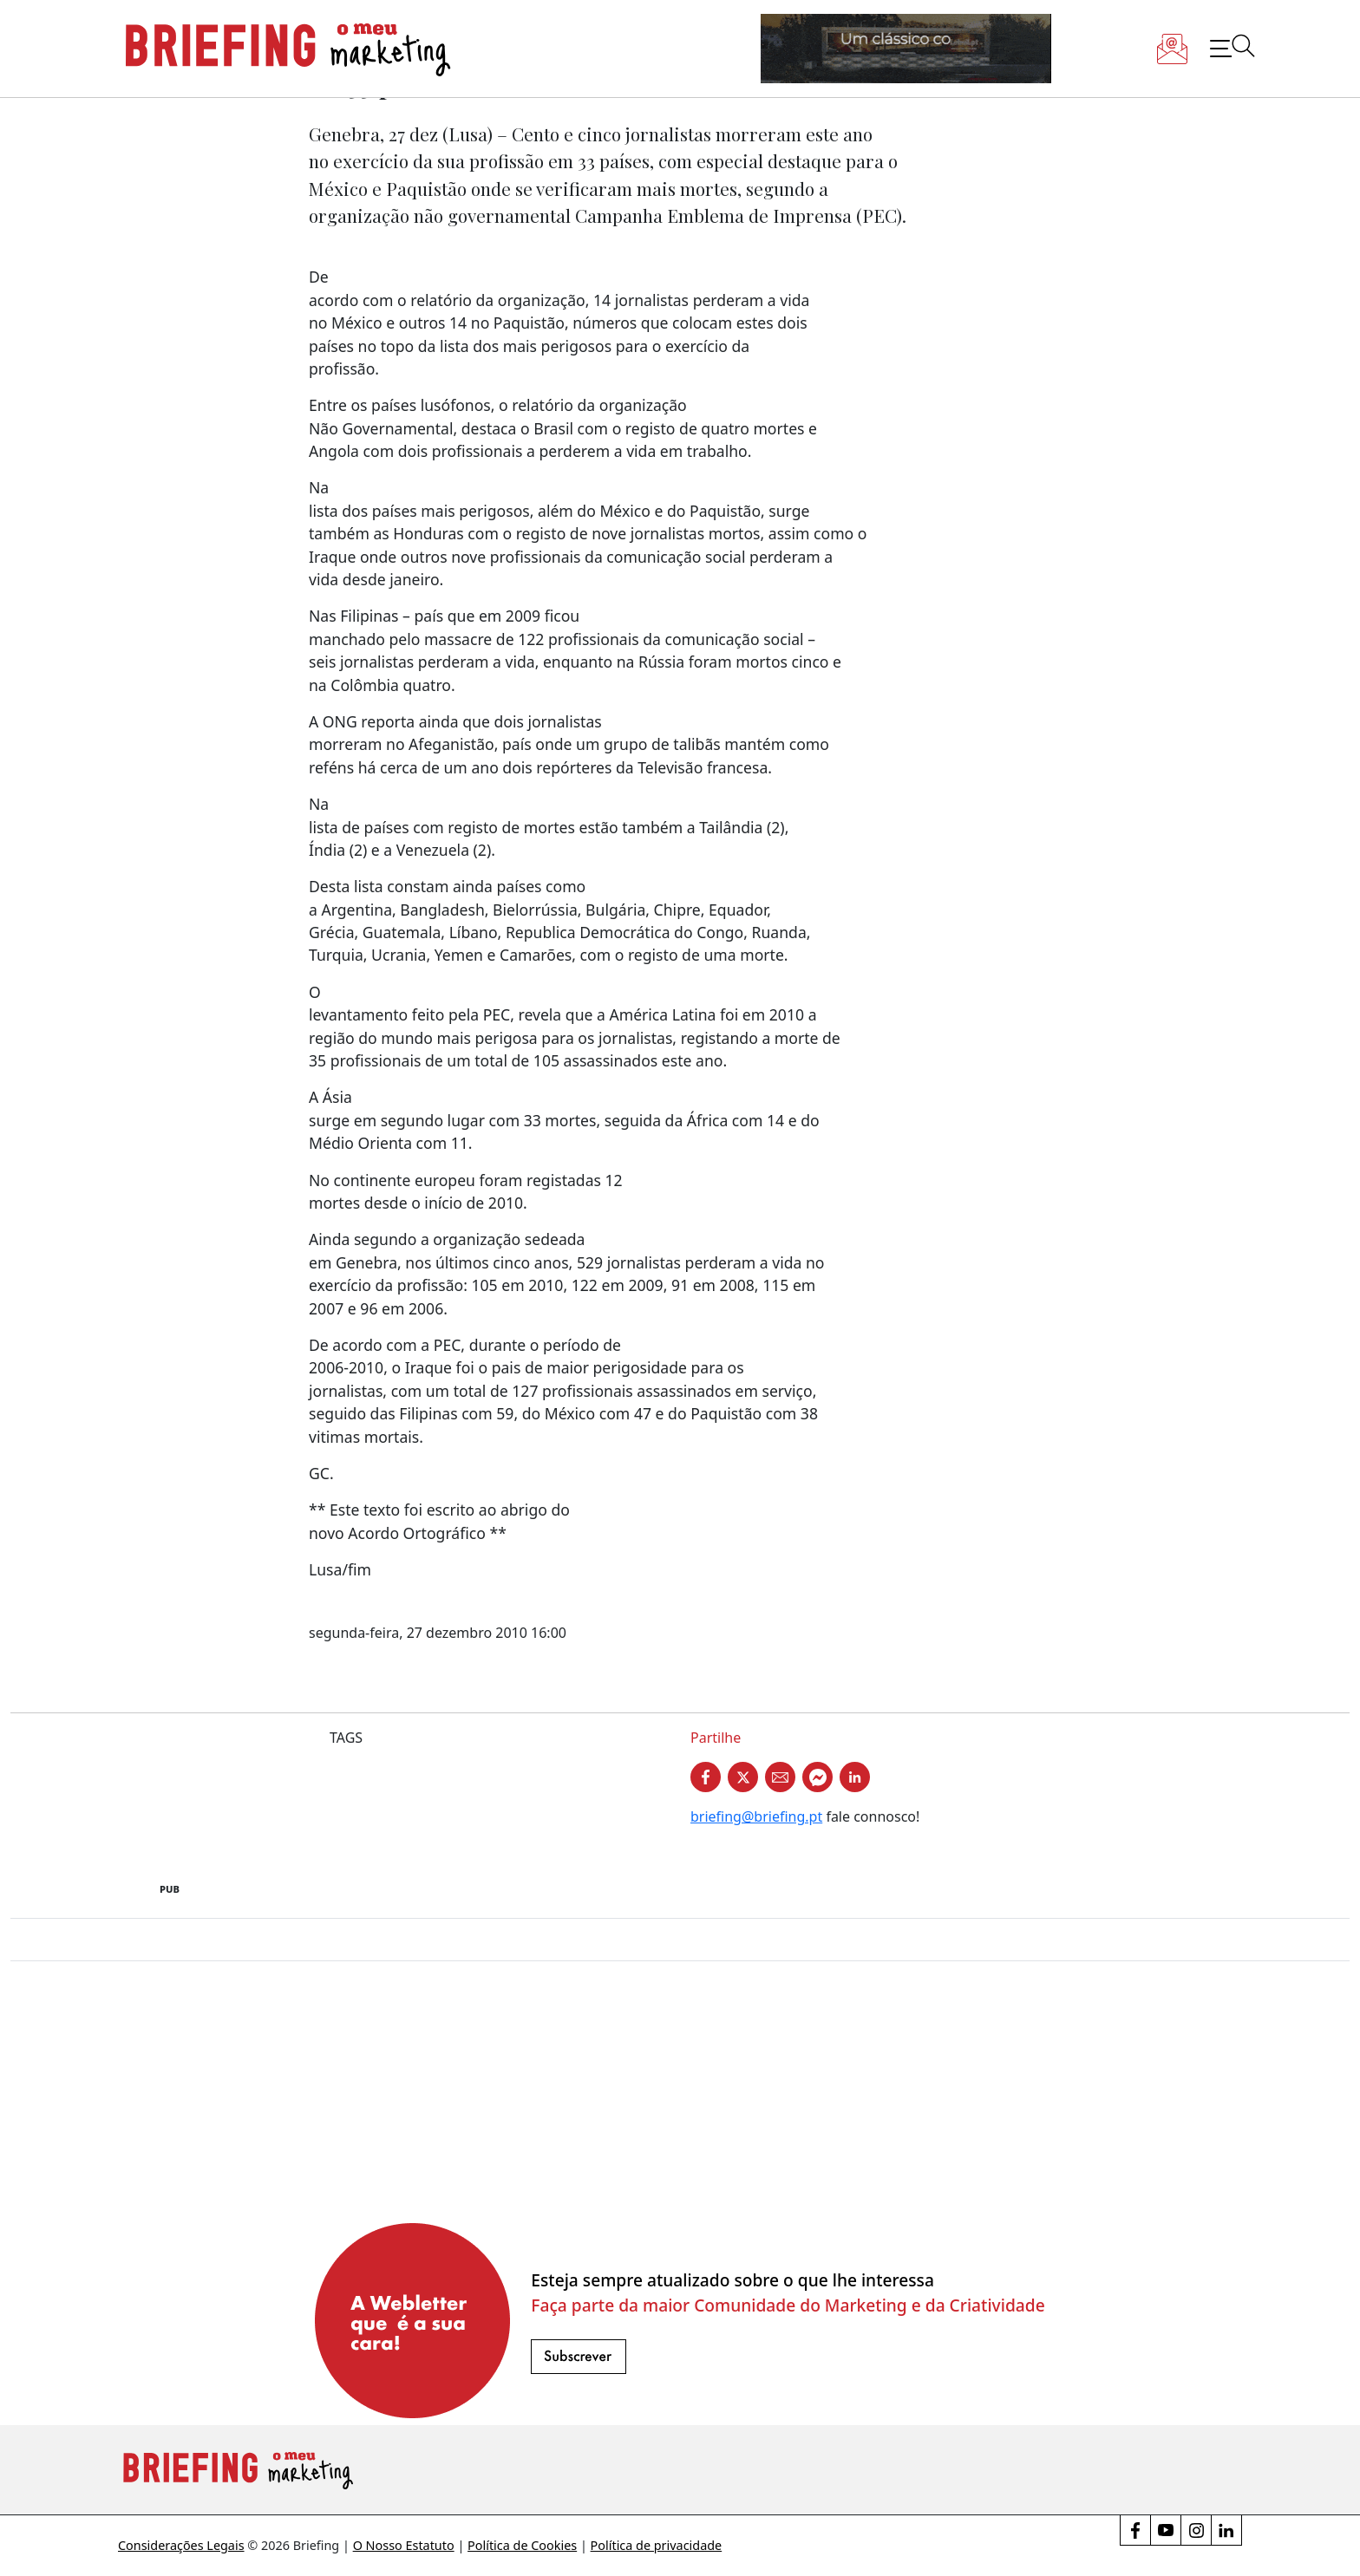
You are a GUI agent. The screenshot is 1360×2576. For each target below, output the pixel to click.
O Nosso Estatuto (403, 2545)
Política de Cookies (522, 2545)
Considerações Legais (181, 2545)
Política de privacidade (656, 2545)
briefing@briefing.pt (756, 1816)
